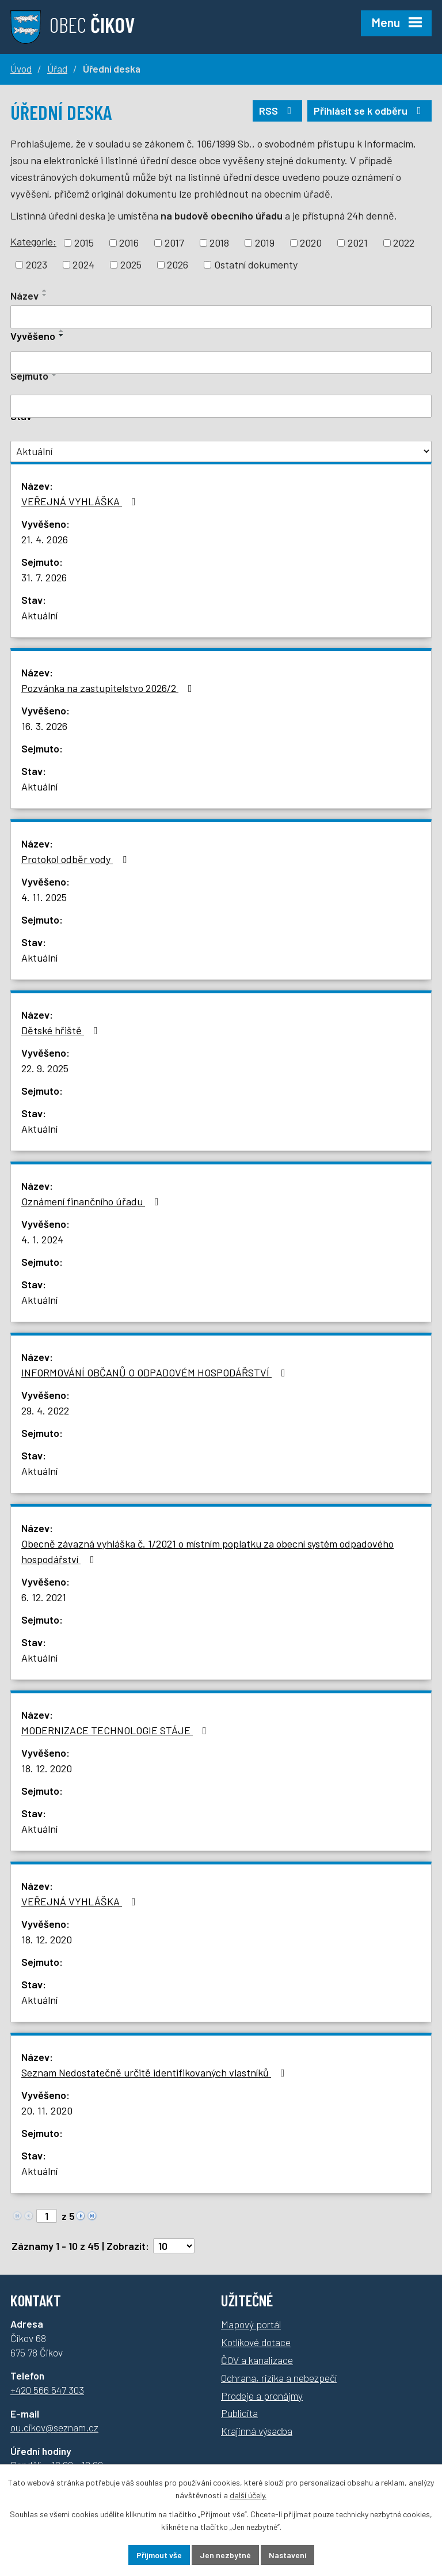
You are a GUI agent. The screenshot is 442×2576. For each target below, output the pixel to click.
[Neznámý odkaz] (80, 2214)
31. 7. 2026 (44, 577)
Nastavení (287, 2555)
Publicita (239, 2413)
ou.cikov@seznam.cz (54, 2427)
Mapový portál (251, 2324)
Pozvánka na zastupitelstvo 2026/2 (109, 688)
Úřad (57, 68)
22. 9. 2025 (44, 1068)
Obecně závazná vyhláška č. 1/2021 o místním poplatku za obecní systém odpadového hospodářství (207, 1551)
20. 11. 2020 (47, 2110)
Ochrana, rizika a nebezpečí (279, 2377)
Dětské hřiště (61, 1030)
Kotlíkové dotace (256, 2342)
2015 (84, 242)
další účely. (248, 2496)
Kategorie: (33, 241)
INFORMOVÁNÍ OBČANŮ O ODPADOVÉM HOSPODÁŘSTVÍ (155, 1372)
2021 (358, 242)
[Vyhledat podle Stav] (221, 451)
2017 (174, 242)
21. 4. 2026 (44, 539)
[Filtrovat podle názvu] (221, 316)
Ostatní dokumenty (256, 264)
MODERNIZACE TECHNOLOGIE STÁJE (116, 1730)
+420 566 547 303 (47, 2390)
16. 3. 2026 (44, 726)
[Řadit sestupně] (45, 295)
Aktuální (39, 615)
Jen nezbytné (225, 2555)
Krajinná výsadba (256, 2430)
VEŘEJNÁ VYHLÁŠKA (80, 501)
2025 (131, 264)
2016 (129, 242)
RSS (277, 110)
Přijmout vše (159, 2555)
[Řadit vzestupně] (45, 290)
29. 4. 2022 (45, 1410)
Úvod (21, 68)
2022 (403, 242)
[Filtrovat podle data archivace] (221, 406)
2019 (265, 242)
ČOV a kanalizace (257, 2360)
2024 (83, 264)
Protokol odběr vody (76, 859)
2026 (177, 264)
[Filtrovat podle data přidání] (221, 363)
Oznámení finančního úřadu (92, 1201)
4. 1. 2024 (42, 1239)
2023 (36, 264)
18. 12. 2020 (46, 1768)
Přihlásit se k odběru (370, 110)
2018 (219, 242)
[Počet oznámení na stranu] (174, 2245)
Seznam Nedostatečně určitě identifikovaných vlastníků (155, 2072)
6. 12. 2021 (43, 1597)
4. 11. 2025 (44, 897)
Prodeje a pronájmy (262, 2395)
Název (24, 295)
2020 (311, 242)
